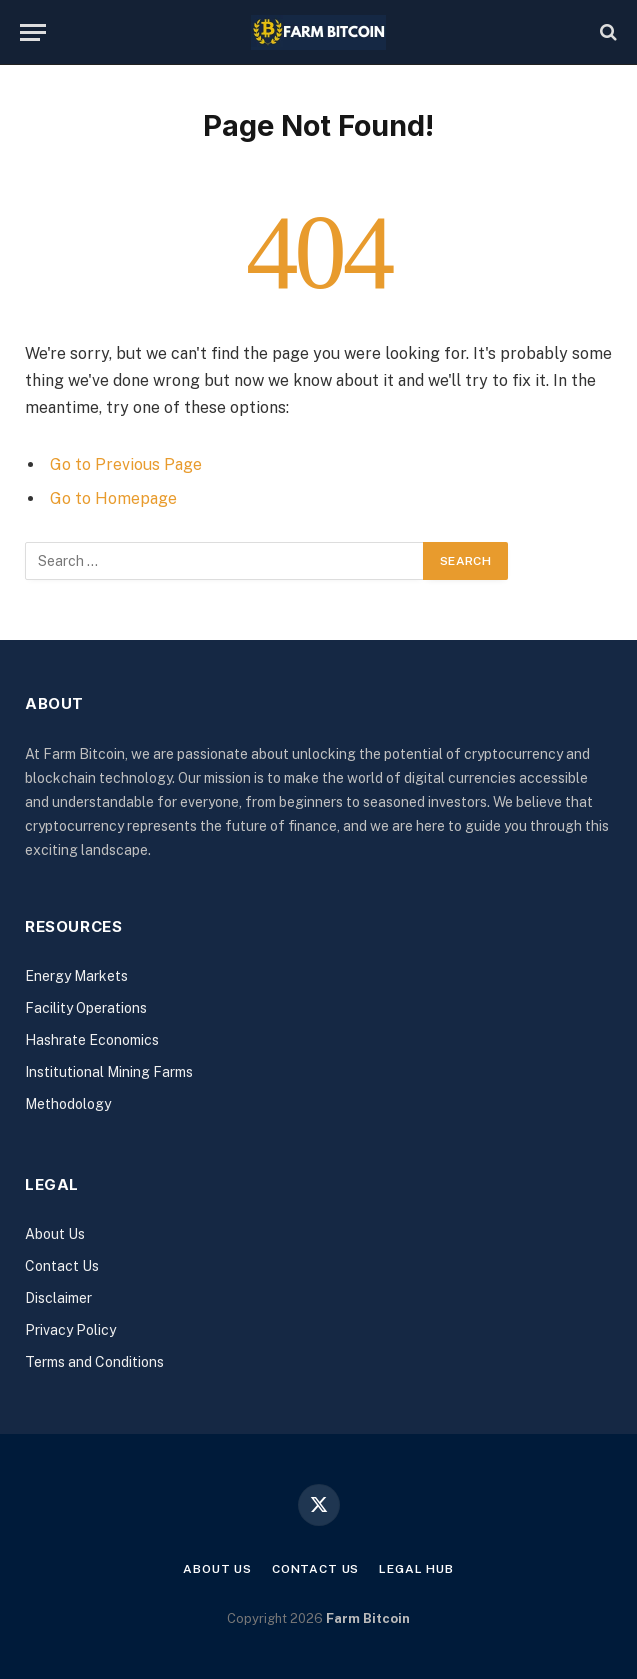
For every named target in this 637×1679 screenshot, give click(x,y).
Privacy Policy (70, 1330)
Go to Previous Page (126, 464)
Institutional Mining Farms (109, 1072)
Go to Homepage (113, 498)
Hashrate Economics (92, 1040)
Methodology (68, 1104)
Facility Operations (86, 1008)
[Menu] (33, 32)
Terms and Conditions (94, 1362)
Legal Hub (416, 1569)
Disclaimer (58, 1298)
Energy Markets (76, 976)
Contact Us (62, 1266)
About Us (55, 1234)
